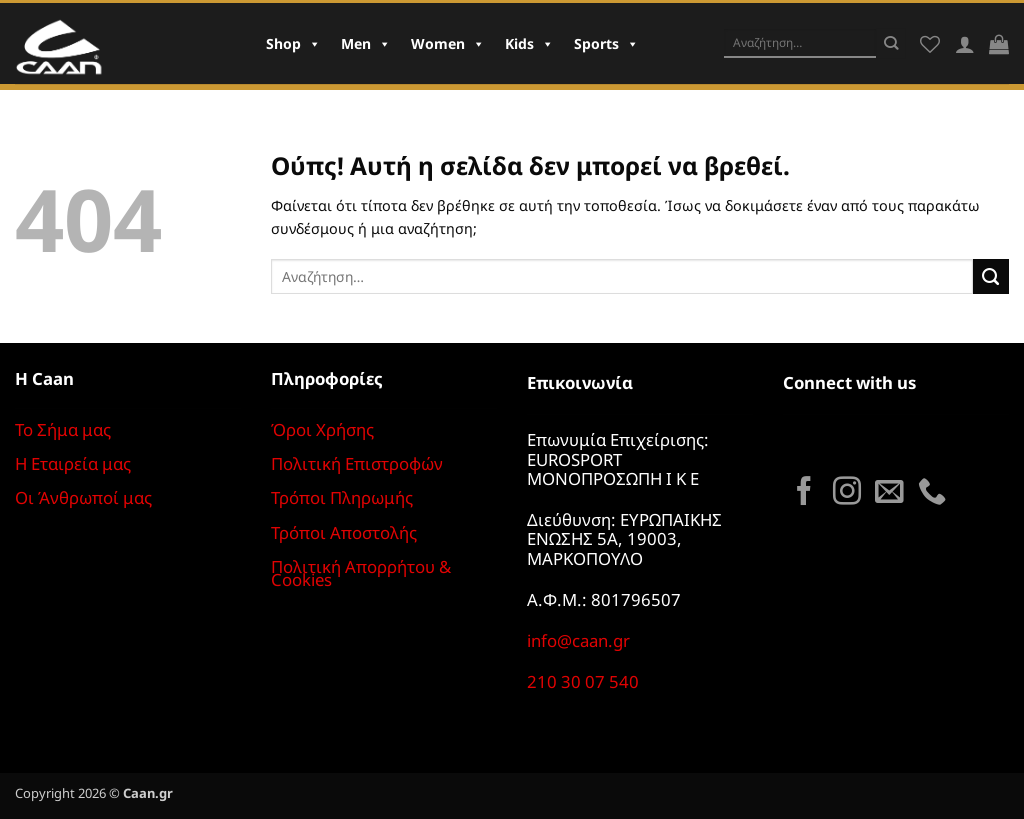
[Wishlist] (930, 44)
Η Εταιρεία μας (73, 463)
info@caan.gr (578, 640)
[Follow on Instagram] (847, 493)
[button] (999, 44)
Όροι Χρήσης (322, 429)
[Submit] (891, 43)
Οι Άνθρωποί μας (83, 497)
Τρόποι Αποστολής (344, 532)
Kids (529, 43)
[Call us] (932, 493)
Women (448, 43)
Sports (606, 43)
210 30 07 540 (583, 681)
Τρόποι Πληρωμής (342, 497)
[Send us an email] (889, 493)
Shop (293, 43)
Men (366, 43)
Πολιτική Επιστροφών (357, 463)
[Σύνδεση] (965, 44)
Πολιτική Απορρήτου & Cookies (361, 573)
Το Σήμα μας (63, 429)
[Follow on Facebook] (804, 493)
